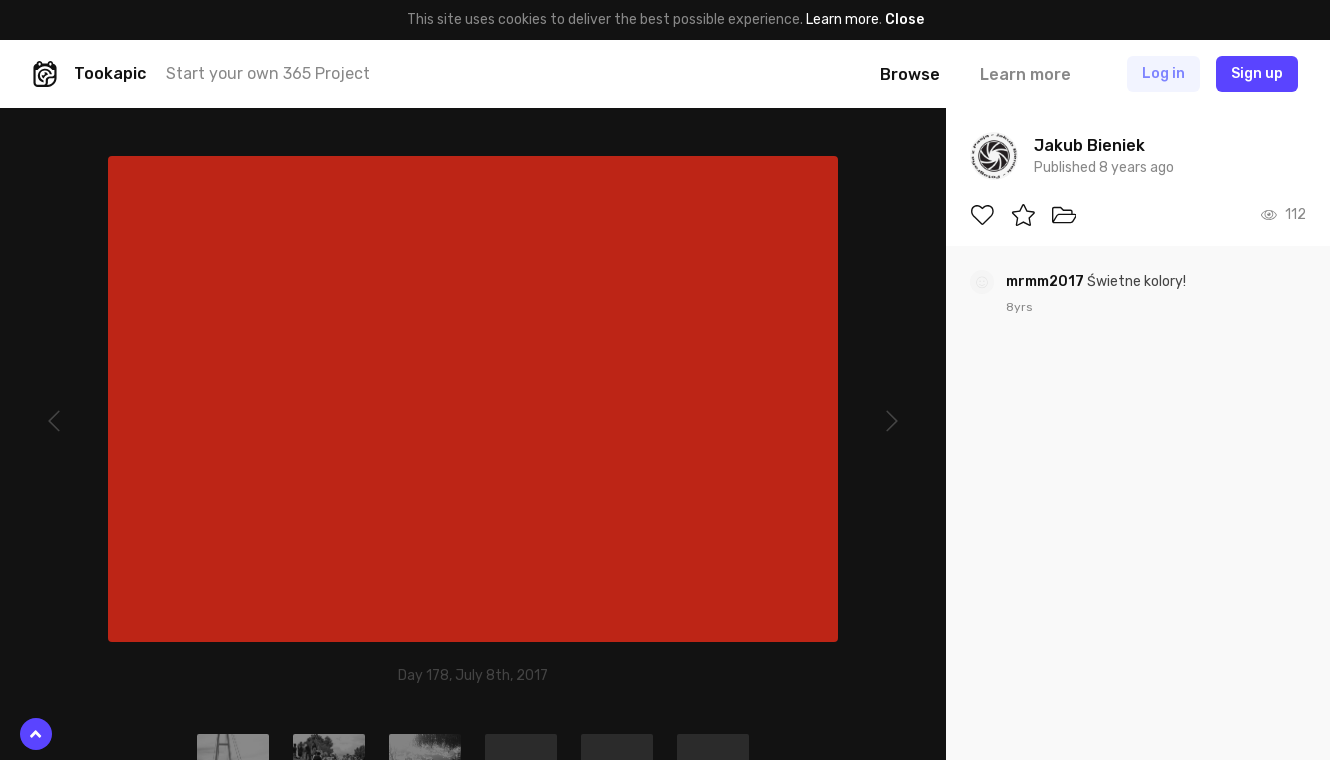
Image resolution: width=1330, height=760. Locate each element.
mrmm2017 (1046, 281)
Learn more (842, 19)
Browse (910, 74)
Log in (1163, 73)
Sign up (1257, 73)
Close (904, 19)
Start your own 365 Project (268, 73)
